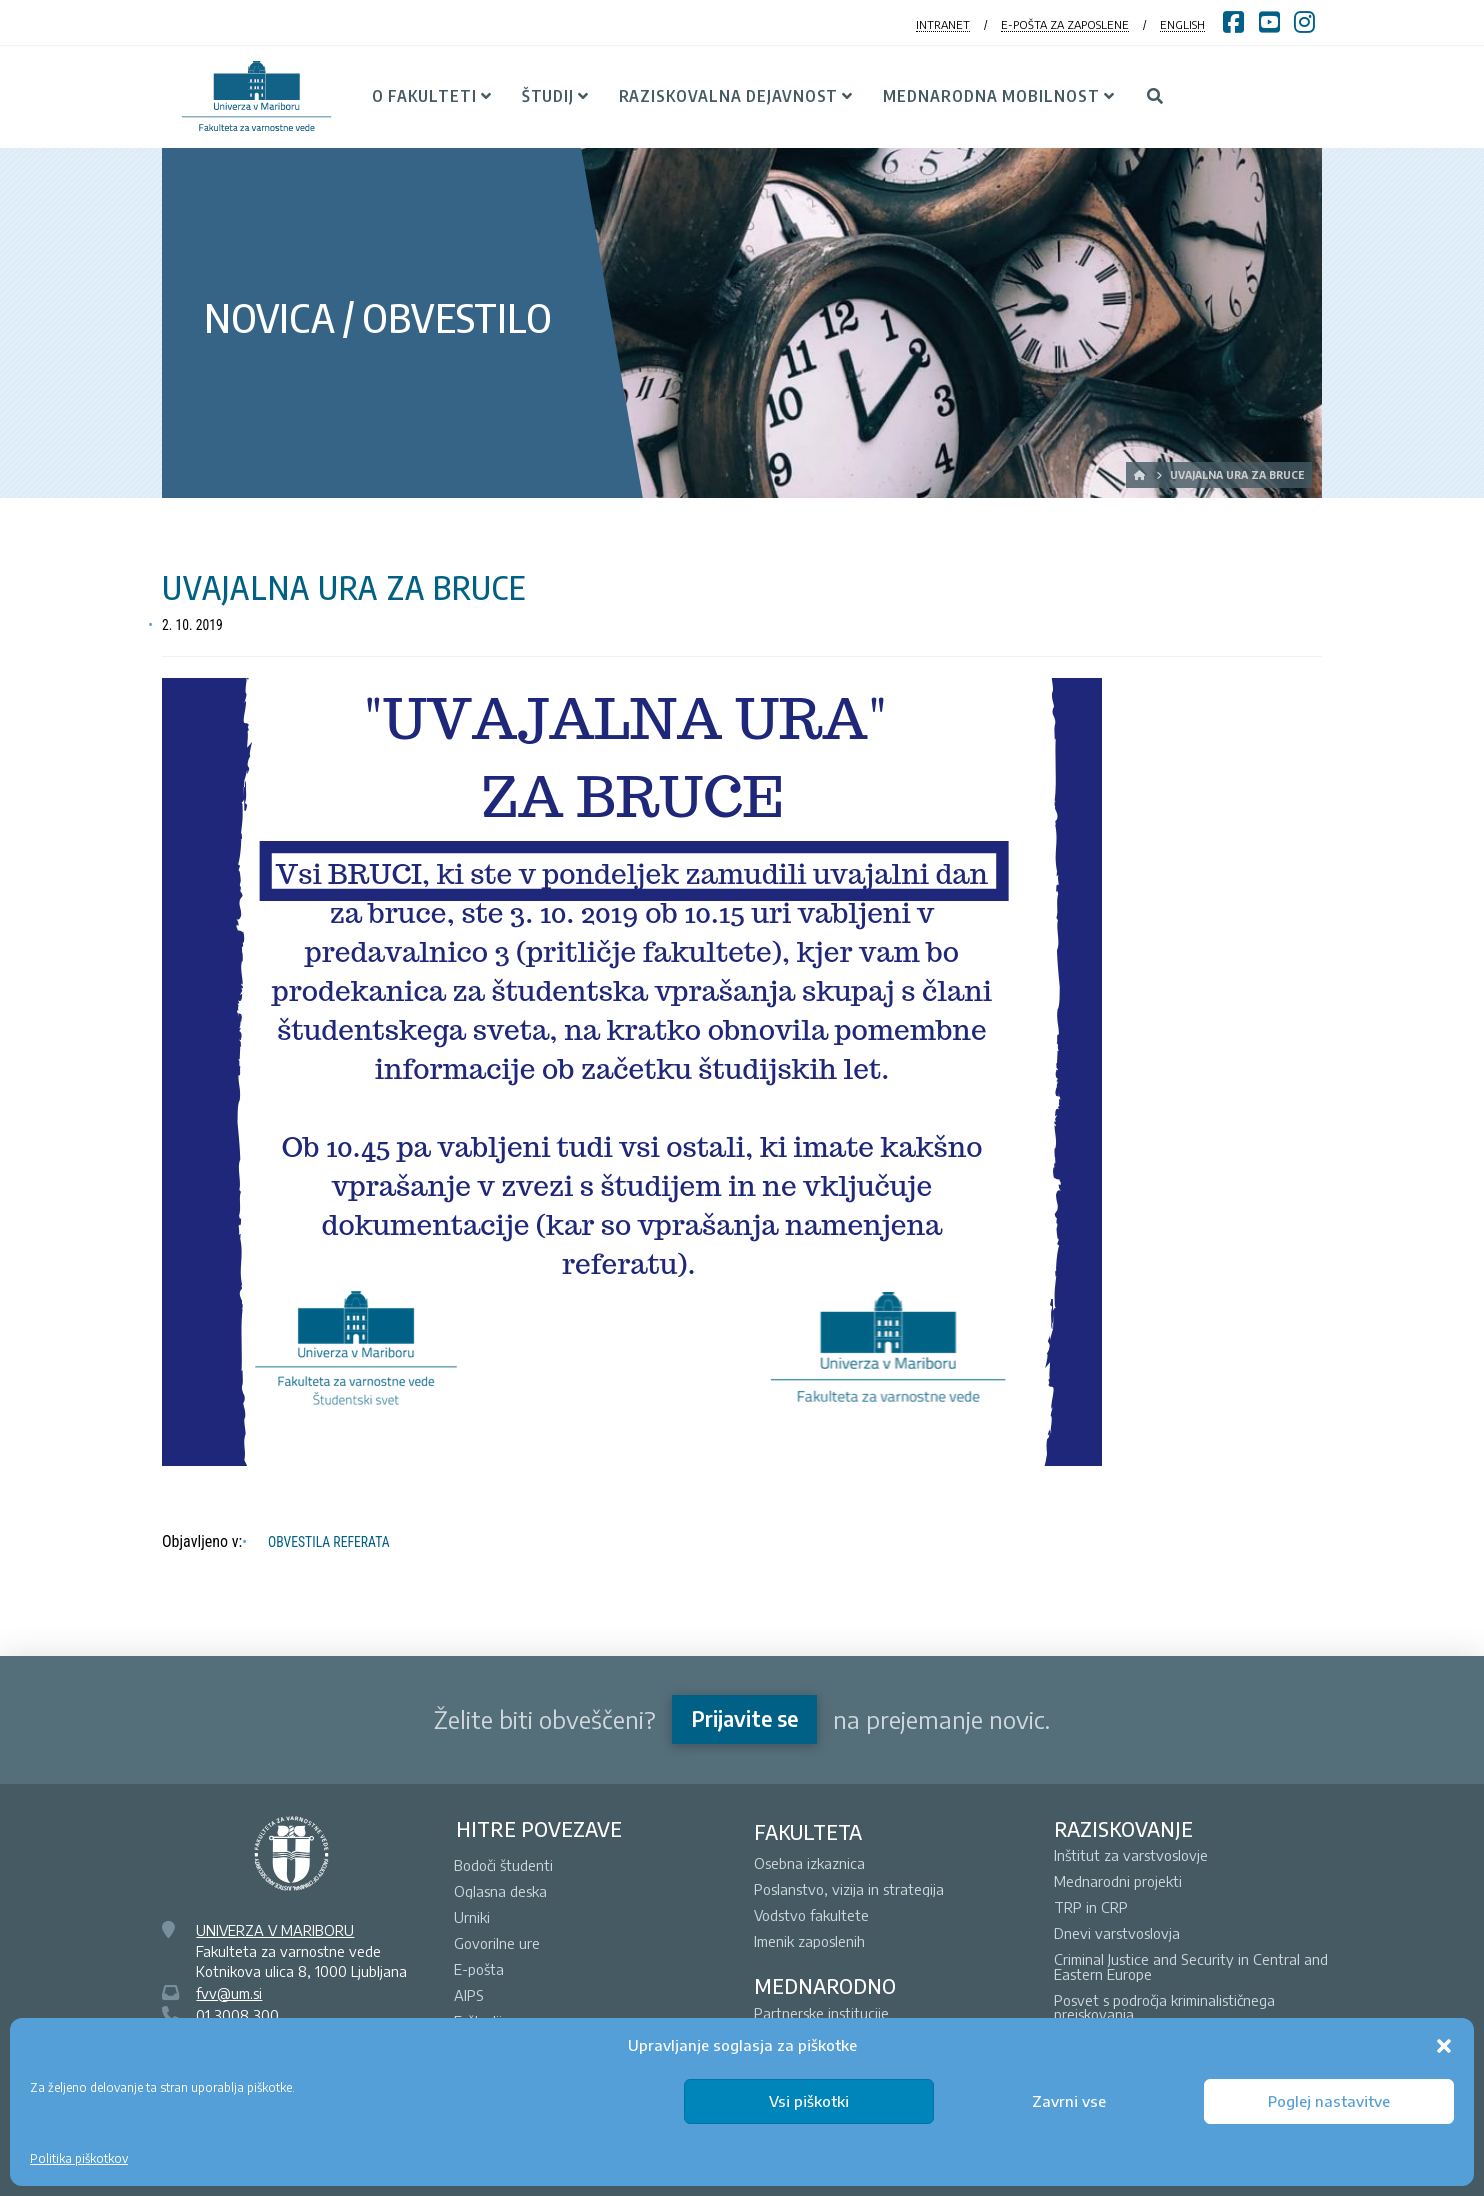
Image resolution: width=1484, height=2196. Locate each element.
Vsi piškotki (809, 2101)
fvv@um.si (229, 1993)
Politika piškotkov (79, 2158)
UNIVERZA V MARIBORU (275, 1930)
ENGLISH (1182, 24)
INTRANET (943, 24)
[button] (1444, 2046)
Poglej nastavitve (1329, 2101)
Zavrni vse (1069, 2101)
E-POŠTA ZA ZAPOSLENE (1065, 24)
